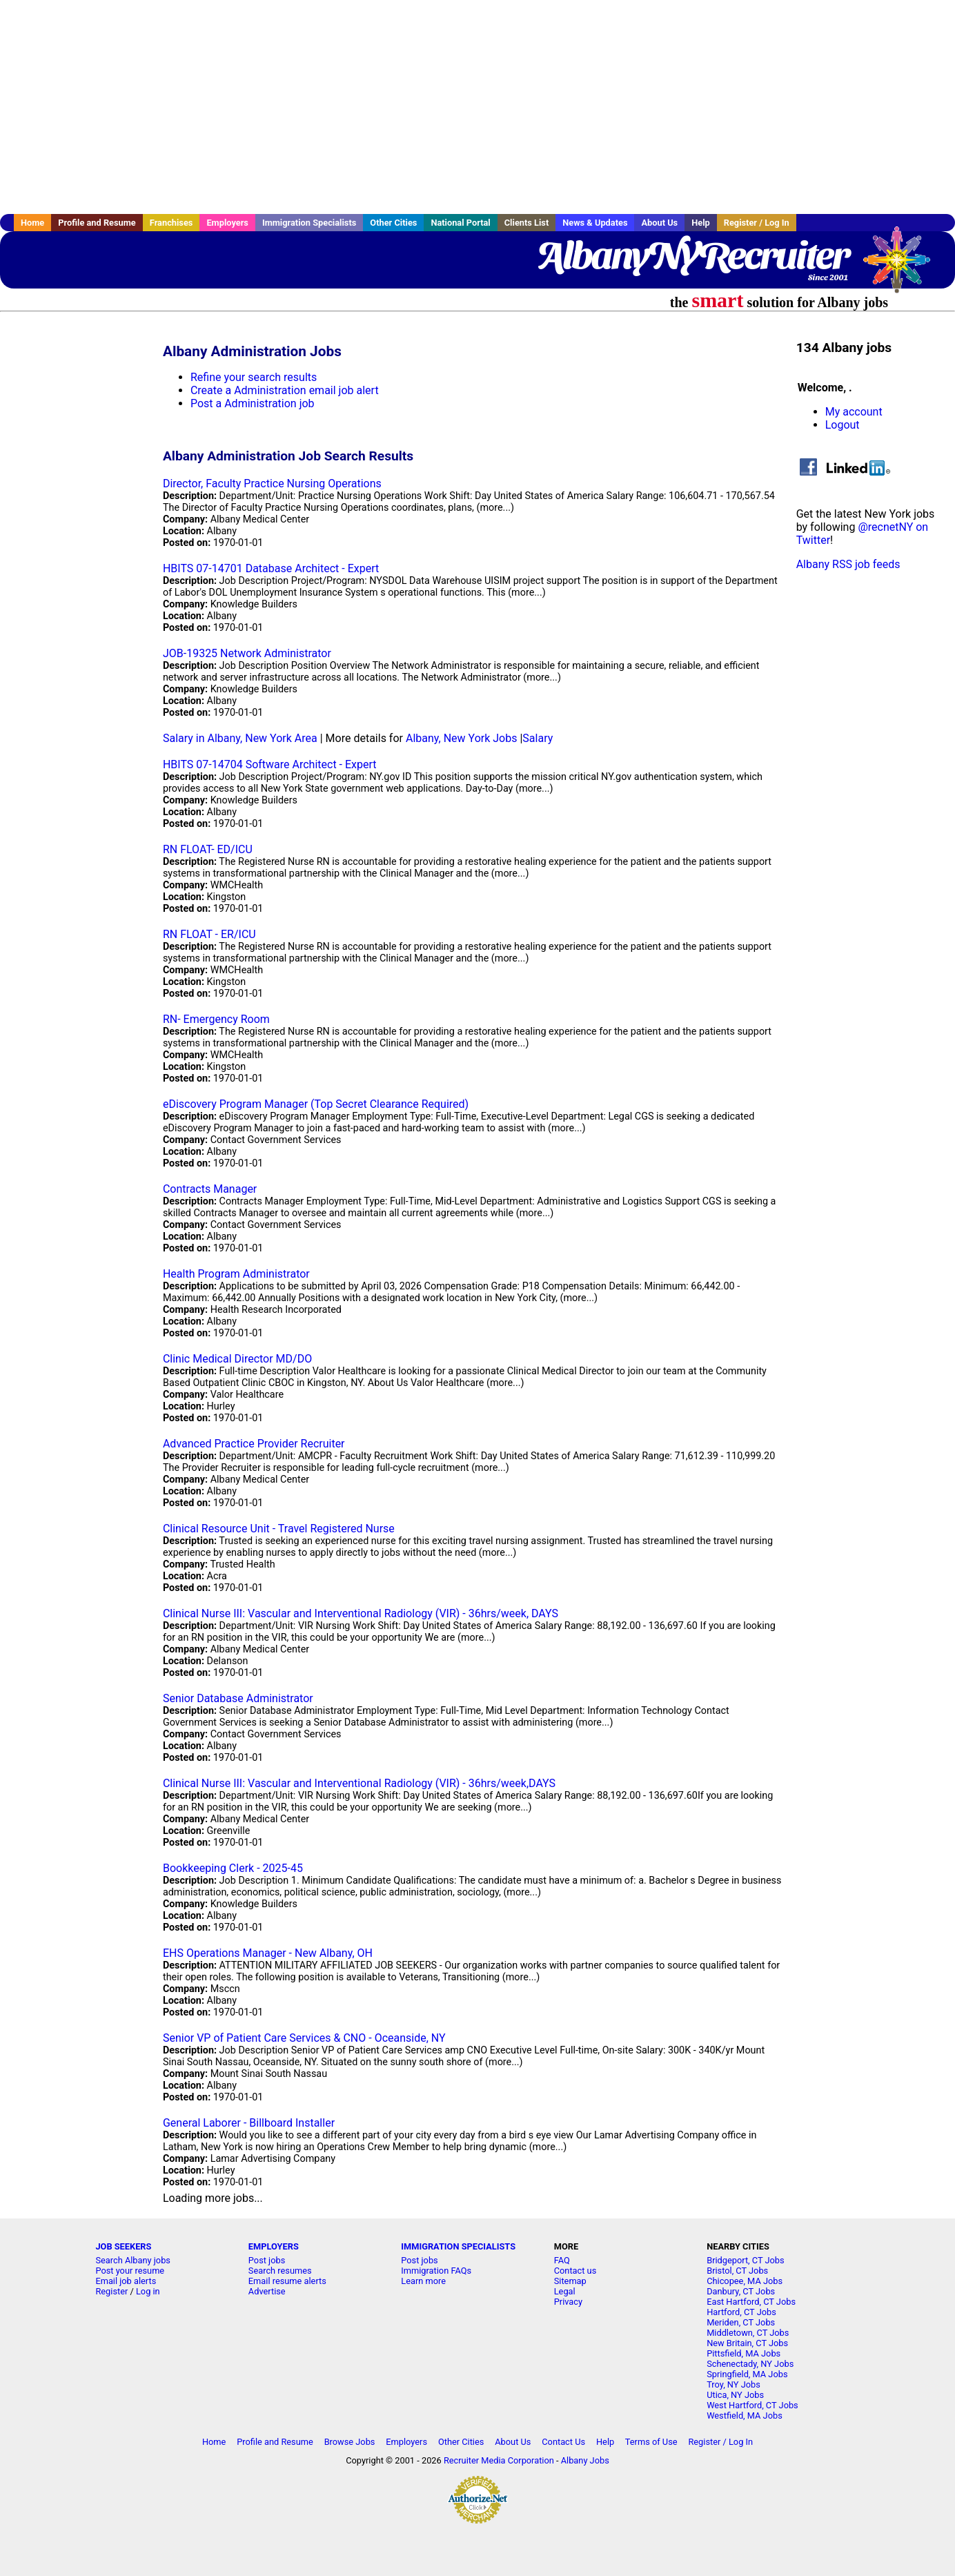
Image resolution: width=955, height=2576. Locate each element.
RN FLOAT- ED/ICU (208, 849)
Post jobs (266, 2260)
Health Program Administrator (236, 1273)
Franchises (171, 222)
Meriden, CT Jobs (741, 2322)
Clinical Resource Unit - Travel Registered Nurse (279, 1528)
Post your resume (129, 2270)
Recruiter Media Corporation (499, 2460)
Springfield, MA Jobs (747, 2374)
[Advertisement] (477, 107)
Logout (842, 424)
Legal (564, 2291)
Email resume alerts (287, 2281)
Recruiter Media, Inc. (903, 266)
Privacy (568, 2301)
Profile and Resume (97, 222)
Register (111, 2291)
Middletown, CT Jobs (748, 2333)
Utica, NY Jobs (735, 2395)
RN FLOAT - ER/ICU (209, 934)
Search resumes (280, 2270)
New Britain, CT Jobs (747, 2343)
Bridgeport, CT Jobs (745, 2260)
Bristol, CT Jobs (737, 2270)
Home (32, 222)
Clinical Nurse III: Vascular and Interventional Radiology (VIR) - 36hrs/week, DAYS (360, 1613)
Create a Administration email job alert (284, 390)
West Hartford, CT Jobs (752, 2405)
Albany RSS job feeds (848, 564)
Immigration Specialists (309, 222)
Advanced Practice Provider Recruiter (254, 1443)
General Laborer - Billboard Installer (249, 2122)
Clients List (526, 222)
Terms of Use (651, 2442)
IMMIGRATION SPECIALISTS (458, 2246)
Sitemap (570, 2281)
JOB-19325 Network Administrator (247, 653)
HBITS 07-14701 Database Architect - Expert (271, 568)
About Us (659, 222)
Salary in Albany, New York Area (240, 738)
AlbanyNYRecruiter (692, 255)
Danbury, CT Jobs (741, 2291)
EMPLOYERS (273, 2246)
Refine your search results (253, 377)
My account (854, 411)
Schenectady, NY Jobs (750, 2364)
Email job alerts (125, 2281)
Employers (227, 222)
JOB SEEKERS (123, 2246)
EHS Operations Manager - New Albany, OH (268, 1953)
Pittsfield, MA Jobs (743, 2353)
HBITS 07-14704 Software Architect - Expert (270, 764)
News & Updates (594, 222)
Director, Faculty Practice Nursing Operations (272, 483)
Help (700, 222)
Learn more (423, 2281)
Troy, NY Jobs (733, 2384)
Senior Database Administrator (238, 1698)
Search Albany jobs (132, 2260)
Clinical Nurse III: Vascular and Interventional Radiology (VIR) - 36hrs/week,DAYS (359, 1783)
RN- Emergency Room (216, 1019)
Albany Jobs (585, 2460)
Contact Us (563, 2442)
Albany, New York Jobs (462, 738)
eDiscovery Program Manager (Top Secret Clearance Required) (316, 1104)
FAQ (562, 2260)
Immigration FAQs (436, 2270)
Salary (537, 738)
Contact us (575, 2270)
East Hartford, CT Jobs (751, 2301)
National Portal (460, 222)
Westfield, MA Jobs (744, 2415)
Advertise (267, 2291)
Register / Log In (756, 222)
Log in (148, 2291)
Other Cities (393, 222)
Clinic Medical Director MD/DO (237, 1358)
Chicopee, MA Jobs (744, 2281)
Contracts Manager (210, 1189)
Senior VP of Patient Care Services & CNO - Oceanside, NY (304, 2038)
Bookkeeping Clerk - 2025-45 (233, 1868)
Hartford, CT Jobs (741, 2312)
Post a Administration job (252, 403)
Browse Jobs (349, 2442)
